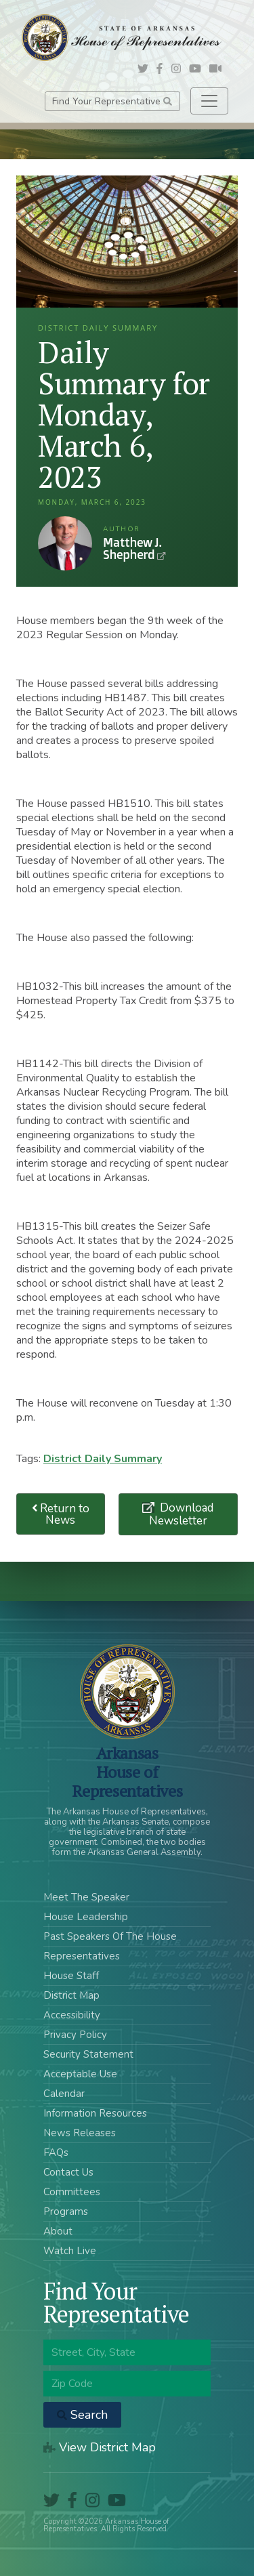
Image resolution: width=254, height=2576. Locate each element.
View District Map (99, 2447)
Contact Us (68, 2172)
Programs (65, 2211)
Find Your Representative (112, 101)
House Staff (71, 1975)
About (57, 2231)
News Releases (79, 2133)
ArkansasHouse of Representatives (127, 1772)
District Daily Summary (102, 1458)
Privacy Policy (75, 2034)
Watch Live (69, 2251)
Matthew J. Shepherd (65, 543)
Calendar (64, 2093)
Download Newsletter (181, 1514)
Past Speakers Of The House (110, 1936)
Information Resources (95, 2113)
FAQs (55, 2152)
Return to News (61, 1514)
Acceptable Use (80, 2074)
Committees (71, 2192)
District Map (71, 1995)
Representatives (81, 1956)
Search (82, 2415)
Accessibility (71, 2015)
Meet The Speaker (86, 1897)
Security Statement (88, 2054)
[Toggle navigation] (209, 101)
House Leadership (85, 1917)
